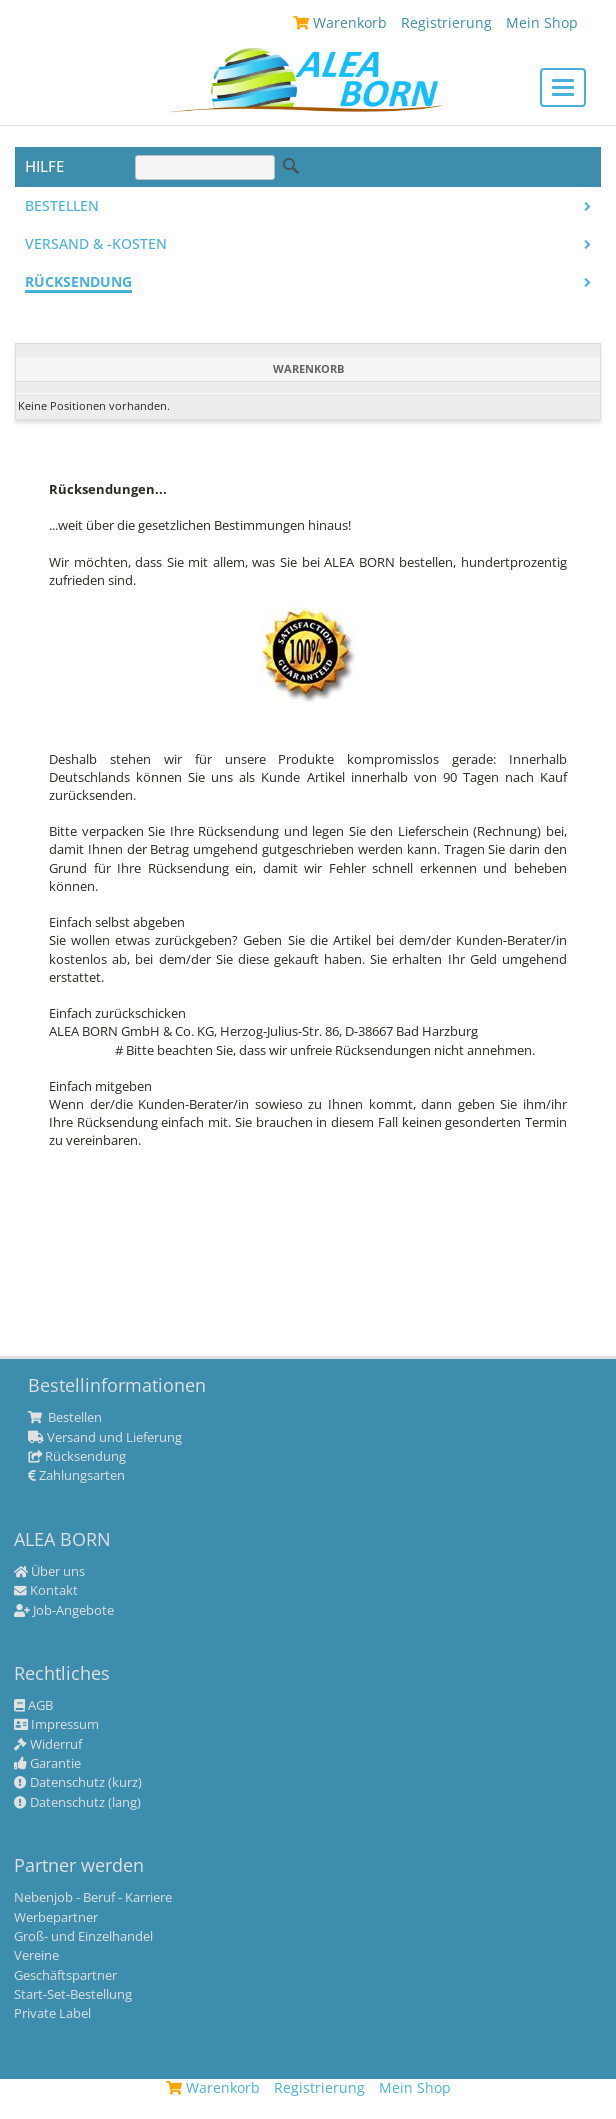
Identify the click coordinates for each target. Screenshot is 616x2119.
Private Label (52, 2014)
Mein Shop (415, 2087)
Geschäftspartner (65, 1976)
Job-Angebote (64, 1611)
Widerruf (48, 1745)
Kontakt (46, 1591)
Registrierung (319, 2087)
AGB (33, 1706)
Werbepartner (56, 1918)
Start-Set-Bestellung (73, 1995)
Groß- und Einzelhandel (83, 1937)
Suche (291, 166)
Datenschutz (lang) (77, 1803)
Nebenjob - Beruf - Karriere (93, 1898)
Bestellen (62, 206)
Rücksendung (78, 282)
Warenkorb (213, 2087)
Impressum (56, 1725)
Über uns (49, 1572)
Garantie (47, 1764)
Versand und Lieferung (105, 1438)
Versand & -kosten (96, 244)
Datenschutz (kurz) (78, 1783)
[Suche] (205, 167)
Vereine (36, 1956)
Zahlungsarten (76, 1476)
